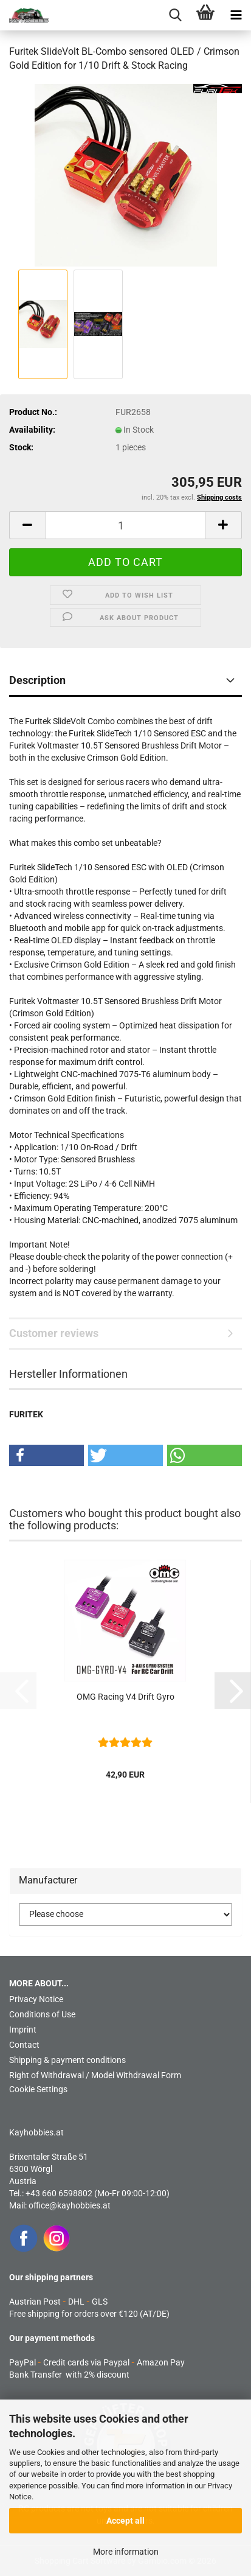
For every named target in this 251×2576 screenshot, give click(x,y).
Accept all (125, 2520)
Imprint (22, 2029)
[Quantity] (125, 525)
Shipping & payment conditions (67, 2060)
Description (37, 680)
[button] (27, 525)
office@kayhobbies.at (70, 2205)
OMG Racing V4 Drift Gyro (125, 1697)
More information (126, 2552)
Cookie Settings (38, 2089)
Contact (24, 2045)
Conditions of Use (42, 2014)
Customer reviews (53, 1333)
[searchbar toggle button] (175, 15)
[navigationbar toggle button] (236, 15)
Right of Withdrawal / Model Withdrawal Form (95, 2075)
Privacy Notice (36, 1999)
